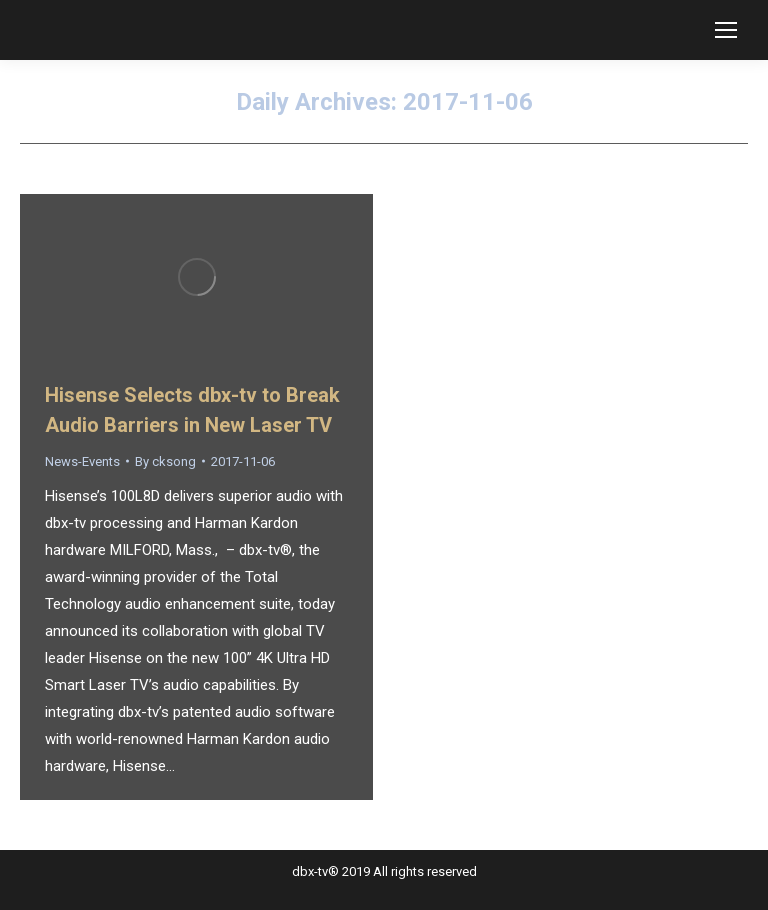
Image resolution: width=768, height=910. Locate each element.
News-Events (82, 461)
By (165, 461)
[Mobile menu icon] (726, 30)
